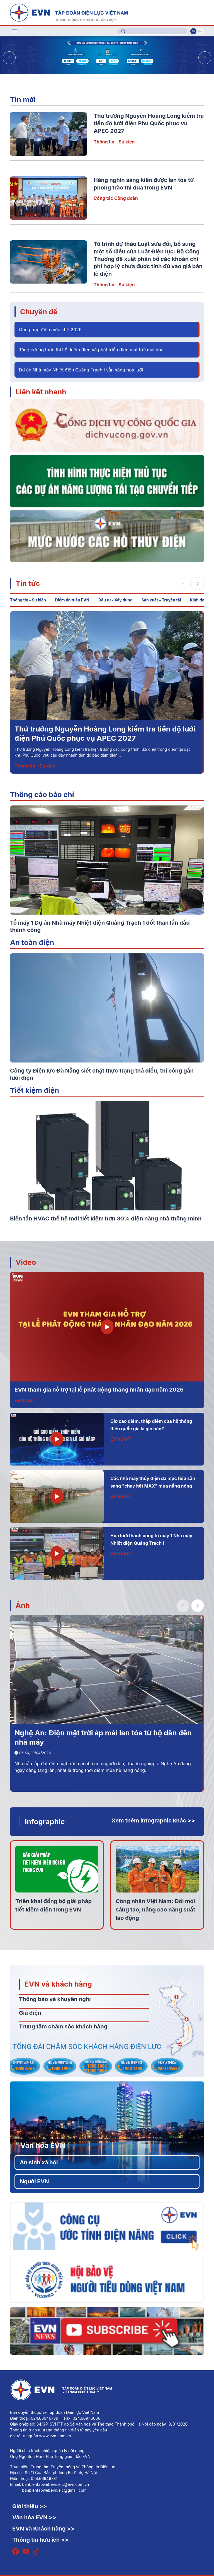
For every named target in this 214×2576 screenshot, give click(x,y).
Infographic (45, 1821)
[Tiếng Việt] (69, 12)
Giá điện (30, 2012)
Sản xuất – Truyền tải (161, 600)
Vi (193, 31)
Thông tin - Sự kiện (114, 142)
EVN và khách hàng (58, 1984)
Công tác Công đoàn (116, 198)
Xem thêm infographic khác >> (153, 1820)
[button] (204, 57)
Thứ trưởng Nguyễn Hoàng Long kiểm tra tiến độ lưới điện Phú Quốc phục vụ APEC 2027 (149, 123)
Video (26, 1262)
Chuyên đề (38, 311)
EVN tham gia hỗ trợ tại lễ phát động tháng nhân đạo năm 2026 (99, 1389)
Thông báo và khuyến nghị (55, 1999)
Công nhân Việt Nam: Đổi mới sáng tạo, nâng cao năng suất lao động (155, 1909)
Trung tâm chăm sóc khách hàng (63, 2026)
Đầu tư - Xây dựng (115, 600)
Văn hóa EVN (42, 2145)
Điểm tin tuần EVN (72, 600)
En (200, 31)
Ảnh (23, 1605)
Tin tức (28, 583)
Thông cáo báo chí (42, 794)
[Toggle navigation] (15, 31)
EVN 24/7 (24, 1400)
